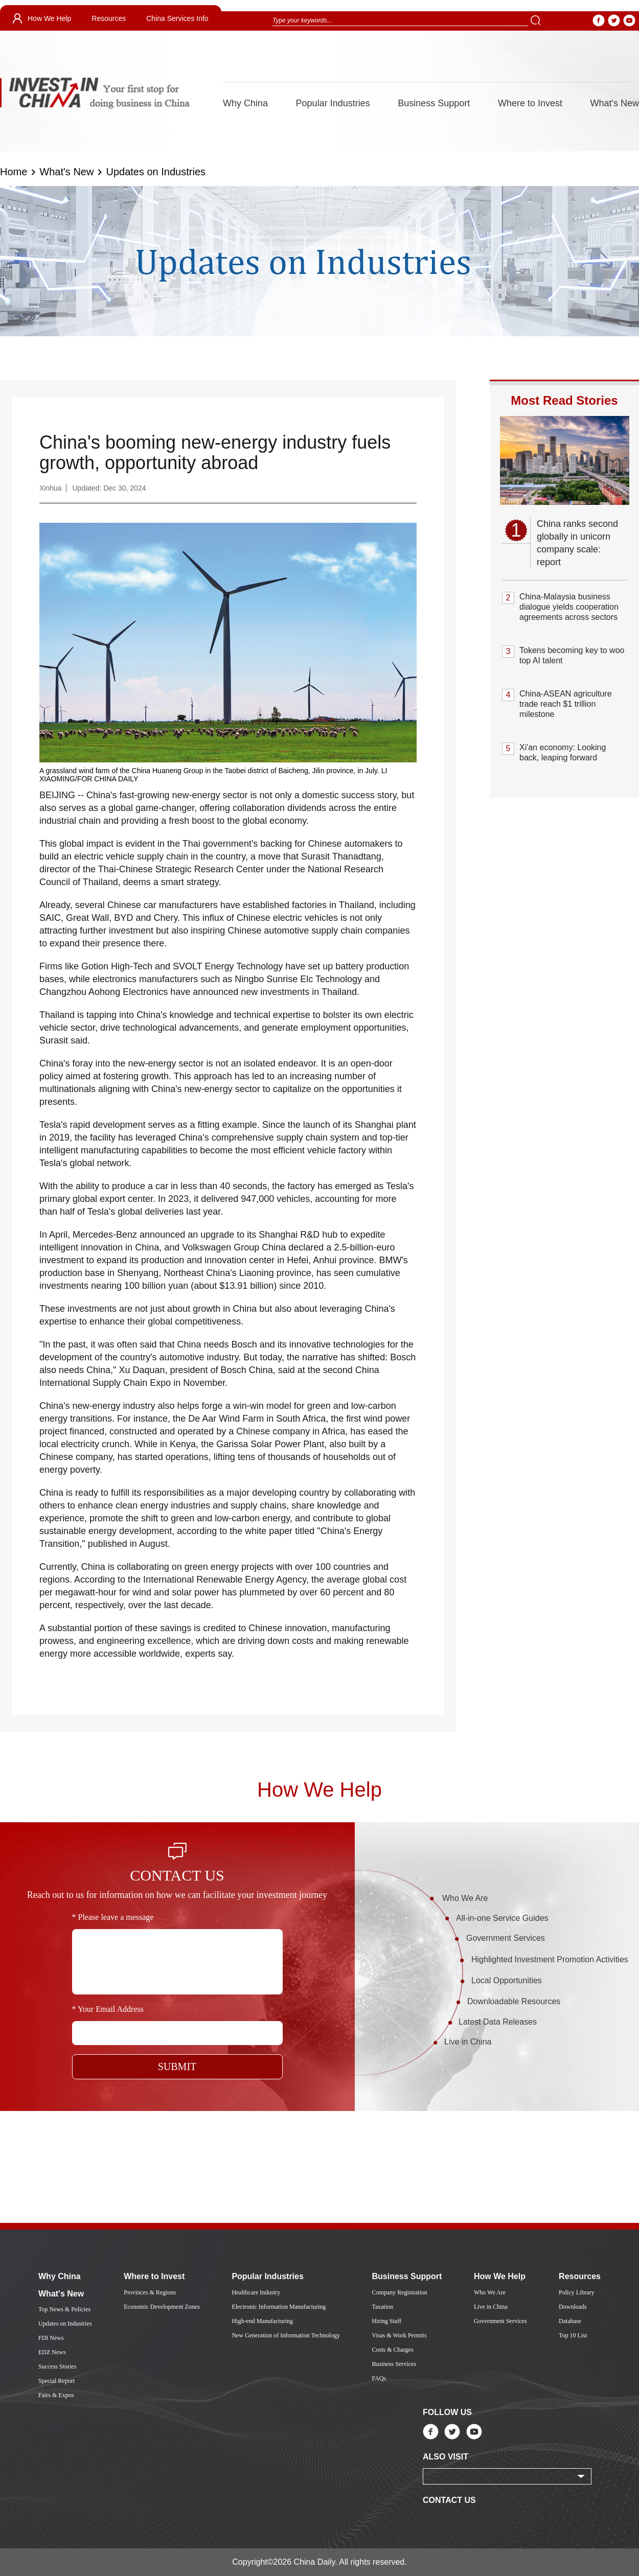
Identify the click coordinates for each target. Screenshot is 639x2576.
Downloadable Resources (513, 2001)
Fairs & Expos (56, 2395)
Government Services (505, 1938)
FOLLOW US (447, 2412)
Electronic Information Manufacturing (279, 2306)
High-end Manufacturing (262, 2321)
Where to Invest (530, 103)
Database (570, 2321)
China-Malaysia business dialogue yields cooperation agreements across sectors (569, 606)
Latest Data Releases (498, 2021)
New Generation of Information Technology (286, 2335)
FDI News (51, 2337)
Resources (109, 18)
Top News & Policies (64, 2309)
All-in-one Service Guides (502, 1918)
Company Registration (399, 2292)
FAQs (379, 2378)
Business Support (434, 103)
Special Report (56, 2380)
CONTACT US (449, 2500)
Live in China (468, 2041)
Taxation (382, 2306)
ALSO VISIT (445, 2456)
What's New (614, 103)
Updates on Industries (156, 171)
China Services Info (177, 18)
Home (13, 171)
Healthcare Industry (256, 2292)
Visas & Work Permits (399, 2335)
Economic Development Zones (162, 2306)
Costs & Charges (392, 2349)
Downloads (573, 2306)
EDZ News (52, 2352)
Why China (245, 103)
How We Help (49, 18)
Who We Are (465, 1898)
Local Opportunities (506, 1980)
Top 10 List (573, 2335)
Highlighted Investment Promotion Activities (549, 1959)
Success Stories (57, 2366)
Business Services (394, 2364)
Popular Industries (333, 103)
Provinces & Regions (150, 2292)
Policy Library (577, 2292)
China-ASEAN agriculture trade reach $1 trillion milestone (565, 703)
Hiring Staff (386, 2321)
